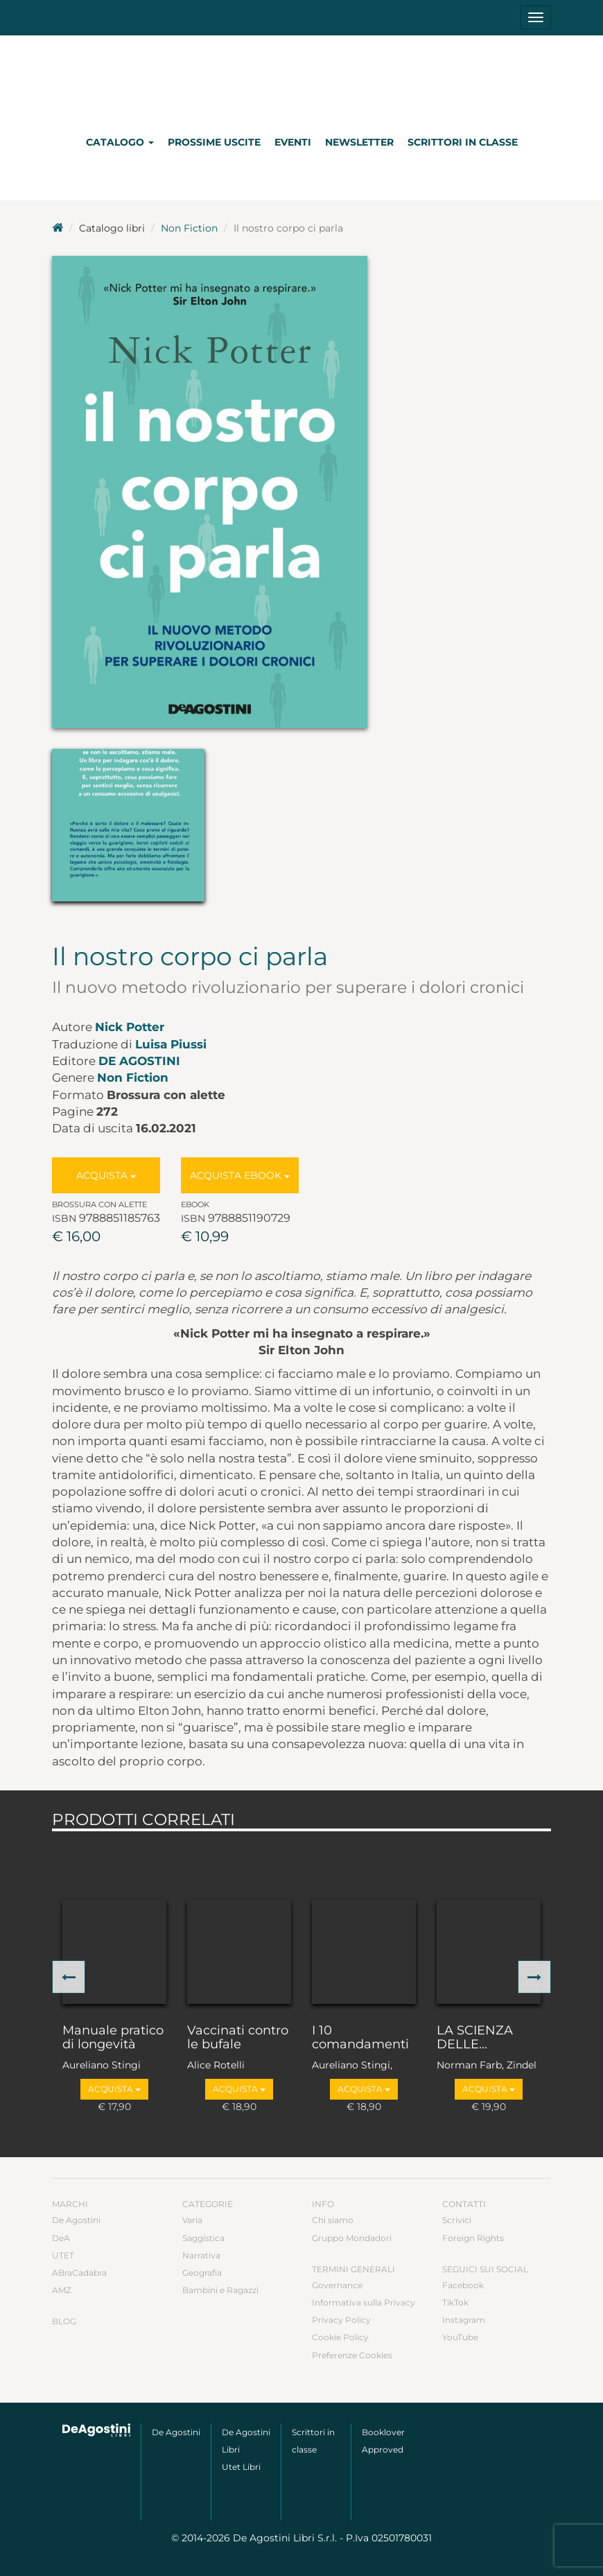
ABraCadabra (79, 2272)
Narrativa (201, 2255)
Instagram (463, 2320)
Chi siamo (332, 2220)
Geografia (202, 2272)
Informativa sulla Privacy (363, 2302)
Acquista (106, 1175)
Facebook (463, 2285)
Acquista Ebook (240, 1175)
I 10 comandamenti (360, 2038)
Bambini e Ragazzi (220, 2290)
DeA (61, 2238)
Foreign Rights (473, 2238)
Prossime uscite (214, 142)
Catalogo (120, 142)
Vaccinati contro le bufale (237, 2038)
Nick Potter (129, 1027)
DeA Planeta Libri (301, 78)
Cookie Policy (340, 2337)
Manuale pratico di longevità (113, 2038)
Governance (337, 2285)
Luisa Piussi (171, 1044)
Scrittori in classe (463, 142)
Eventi (292, 142)
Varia (192, 2220)
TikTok (455, 2302)
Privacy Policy (341, 2320)
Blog (64, 2321)
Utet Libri (241, 2467)
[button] (68, 1977)
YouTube (460, 2337)
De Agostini (139, 1061)
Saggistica (203, 2238)
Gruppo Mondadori (352, 2238)
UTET (63, 2255)
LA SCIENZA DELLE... (475, 2038)
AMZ (61, 2290)
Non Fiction (189, 228)
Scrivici (456, 2220)
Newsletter (359, 142)
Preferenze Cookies (352, 2355)
